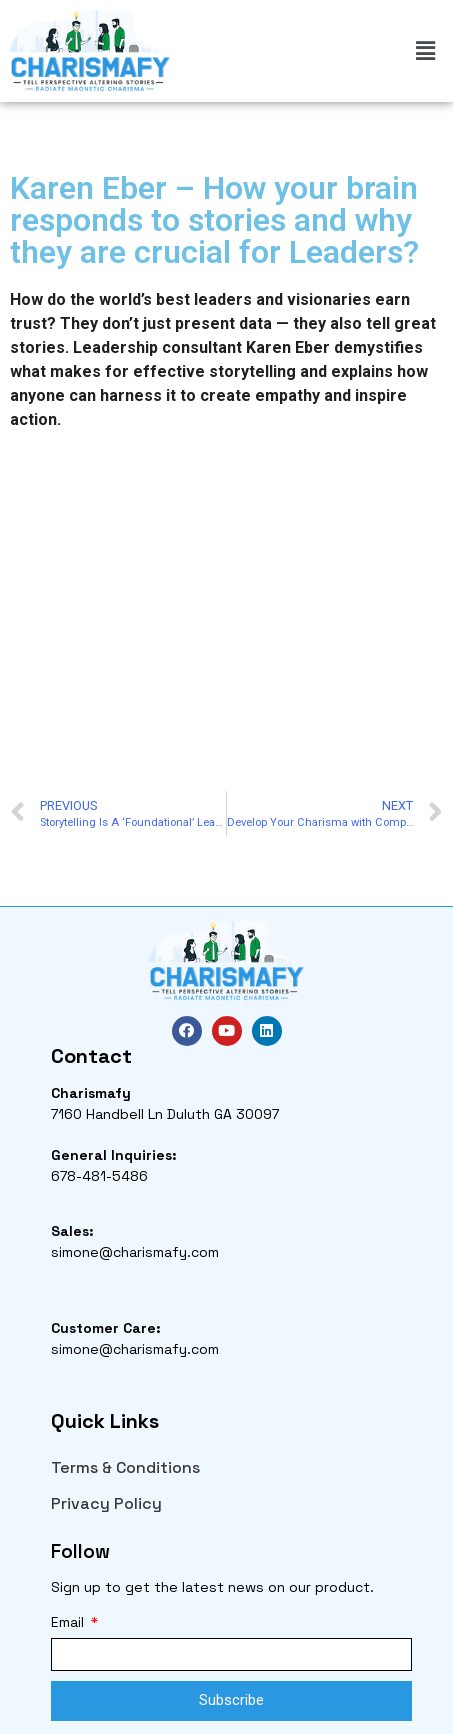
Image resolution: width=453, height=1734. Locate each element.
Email (69, 1622)
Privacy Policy (106, 1503)
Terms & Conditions (125, 1467)
